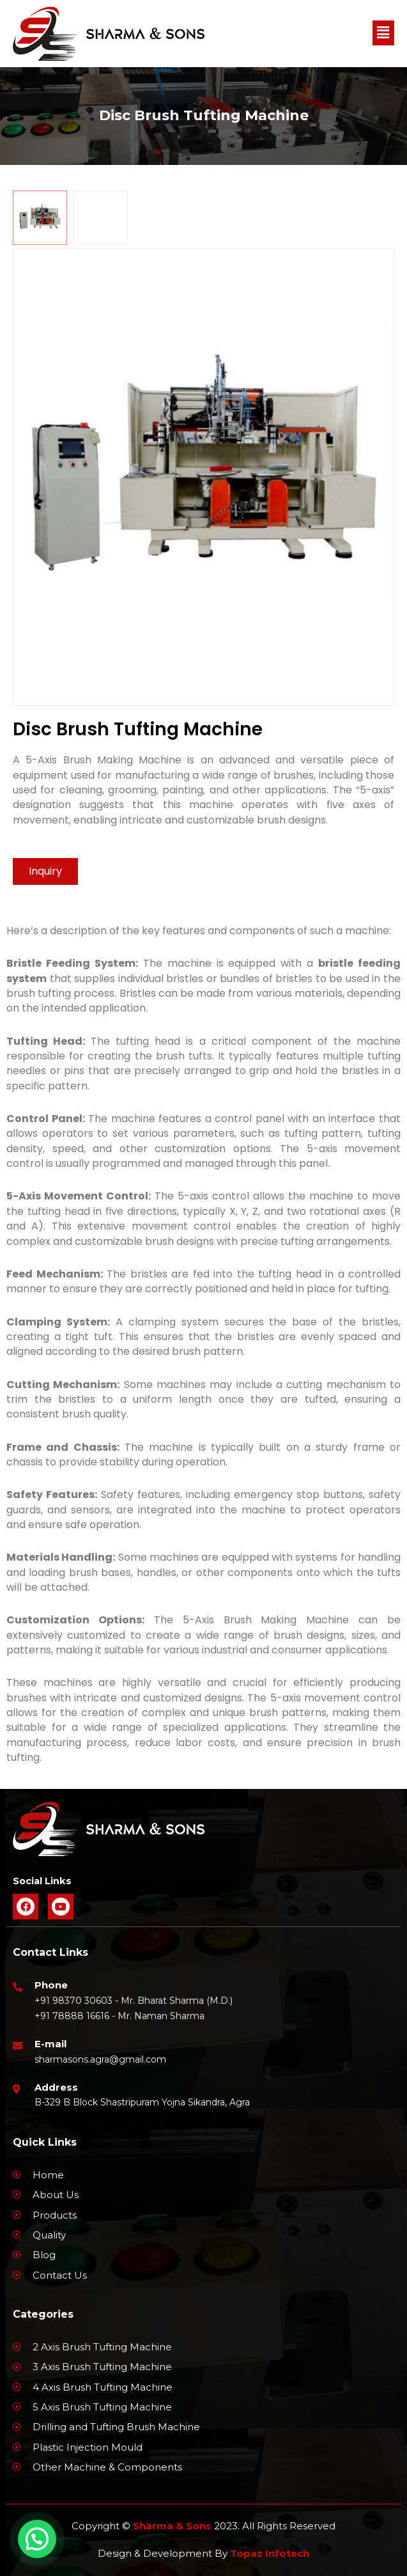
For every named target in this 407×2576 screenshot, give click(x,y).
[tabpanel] (203, 477)
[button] (383, 32)
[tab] (40, 218)
